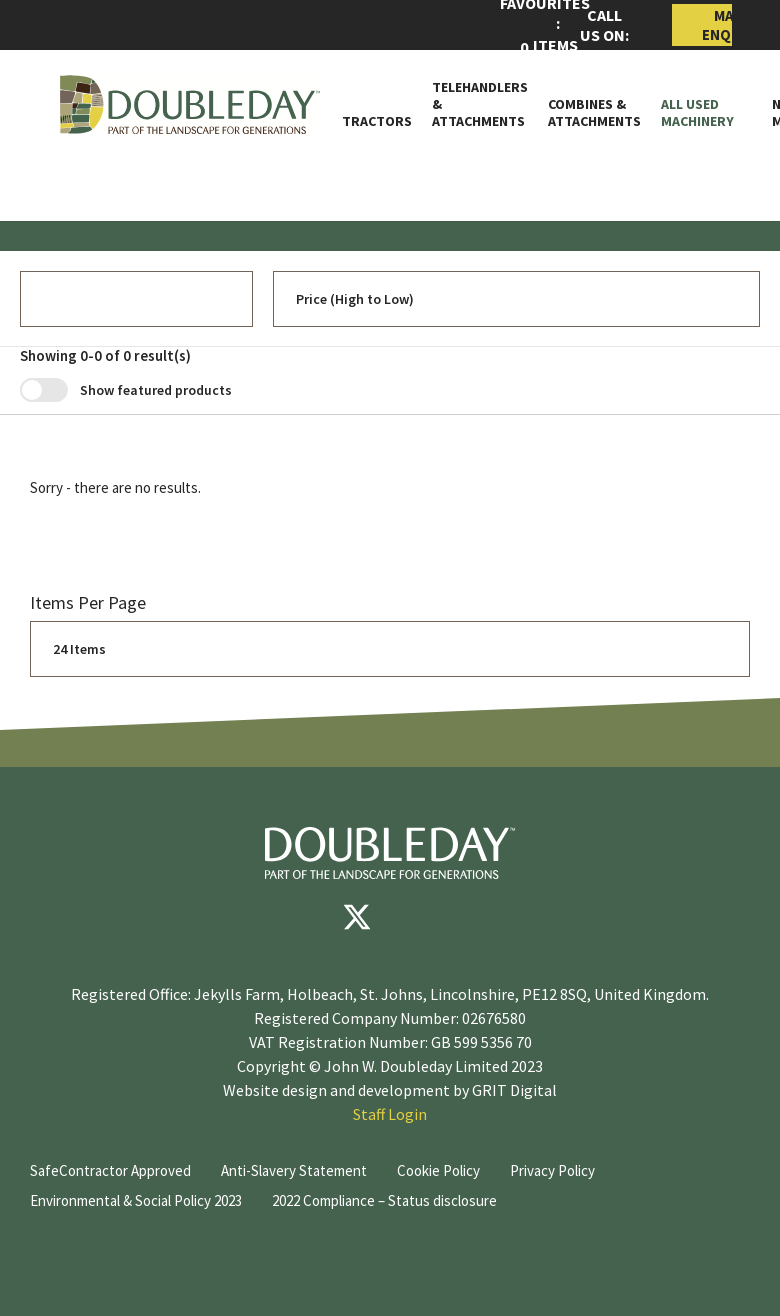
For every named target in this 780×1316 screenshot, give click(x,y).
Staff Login (390, 1114)
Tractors (377, 121)
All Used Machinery (697, 113)
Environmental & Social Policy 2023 (136, 1200)
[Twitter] (357, 917)
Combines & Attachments (594, 113)
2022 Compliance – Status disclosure (384, 1200)
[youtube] (417, 917)
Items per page (88, 602)
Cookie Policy (438, 1170)
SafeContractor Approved (110, 1170)
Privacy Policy (552, 1170)
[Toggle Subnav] (743, 121)
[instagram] (477, 917)
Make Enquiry (717, 25)
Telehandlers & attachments (480, 104)
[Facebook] (297, 917)
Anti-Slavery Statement (294, 1170)
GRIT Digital (514, 1090)
